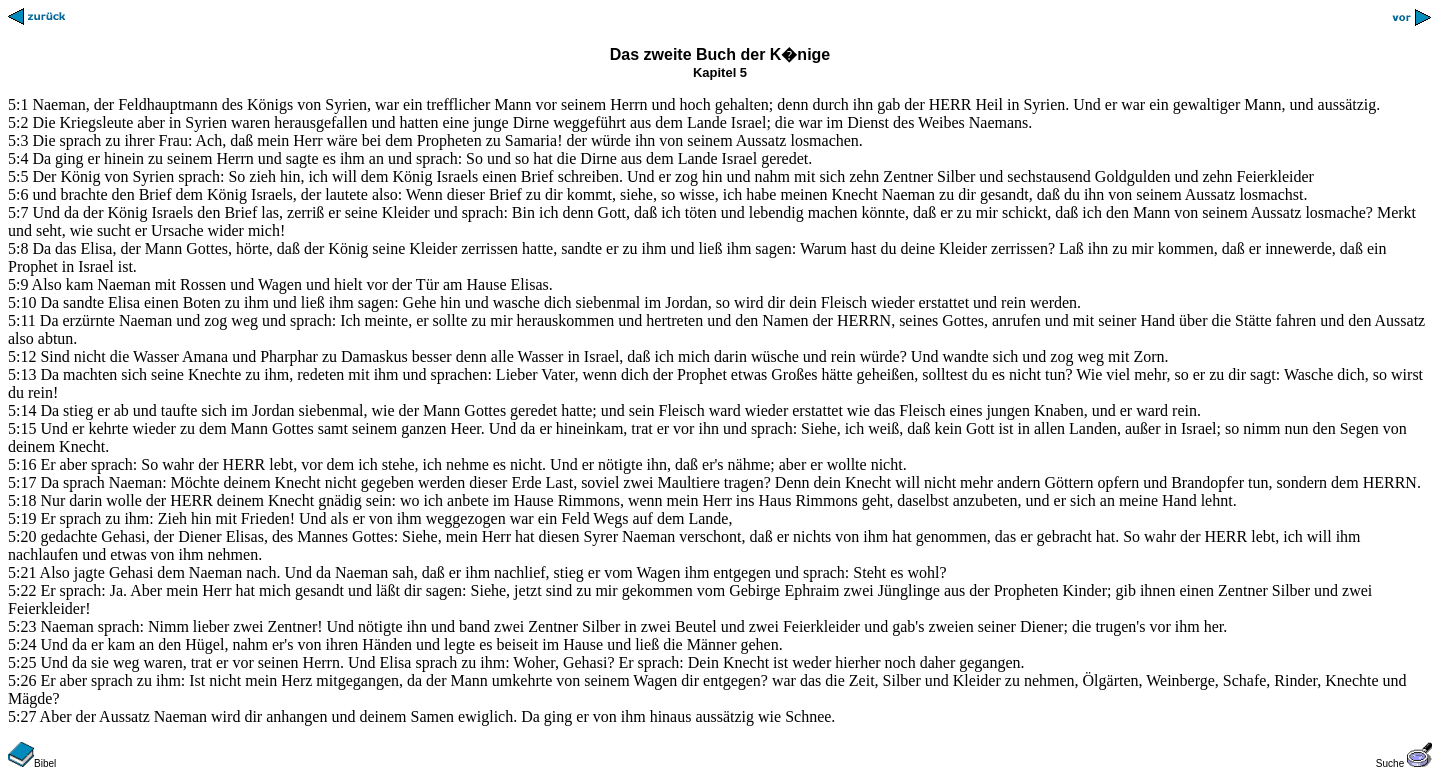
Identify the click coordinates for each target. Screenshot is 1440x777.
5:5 (18, 176)
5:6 (18, 194)
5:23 (22, 626)
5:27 (22, 716)
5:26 (22, 680)
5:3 (18, 140)
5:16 (22, 464)
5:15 (22, 428)
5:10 (22, 302)
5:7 (18, 212)
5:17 (22, 482)
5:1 (18, 104)
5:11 (22, 320)
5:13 (22, 374)
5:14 (22, 410)
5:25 (22, 662)
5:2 (18, 122)
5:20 (22, 536)
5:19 (22, 518)
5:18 (22, 500)
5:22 (22, 590)
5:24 (22, 644)
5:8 (18, 248)
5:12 (22, 356)
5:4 (18, 158)
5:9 (18, 284)
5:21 (22, 572)
